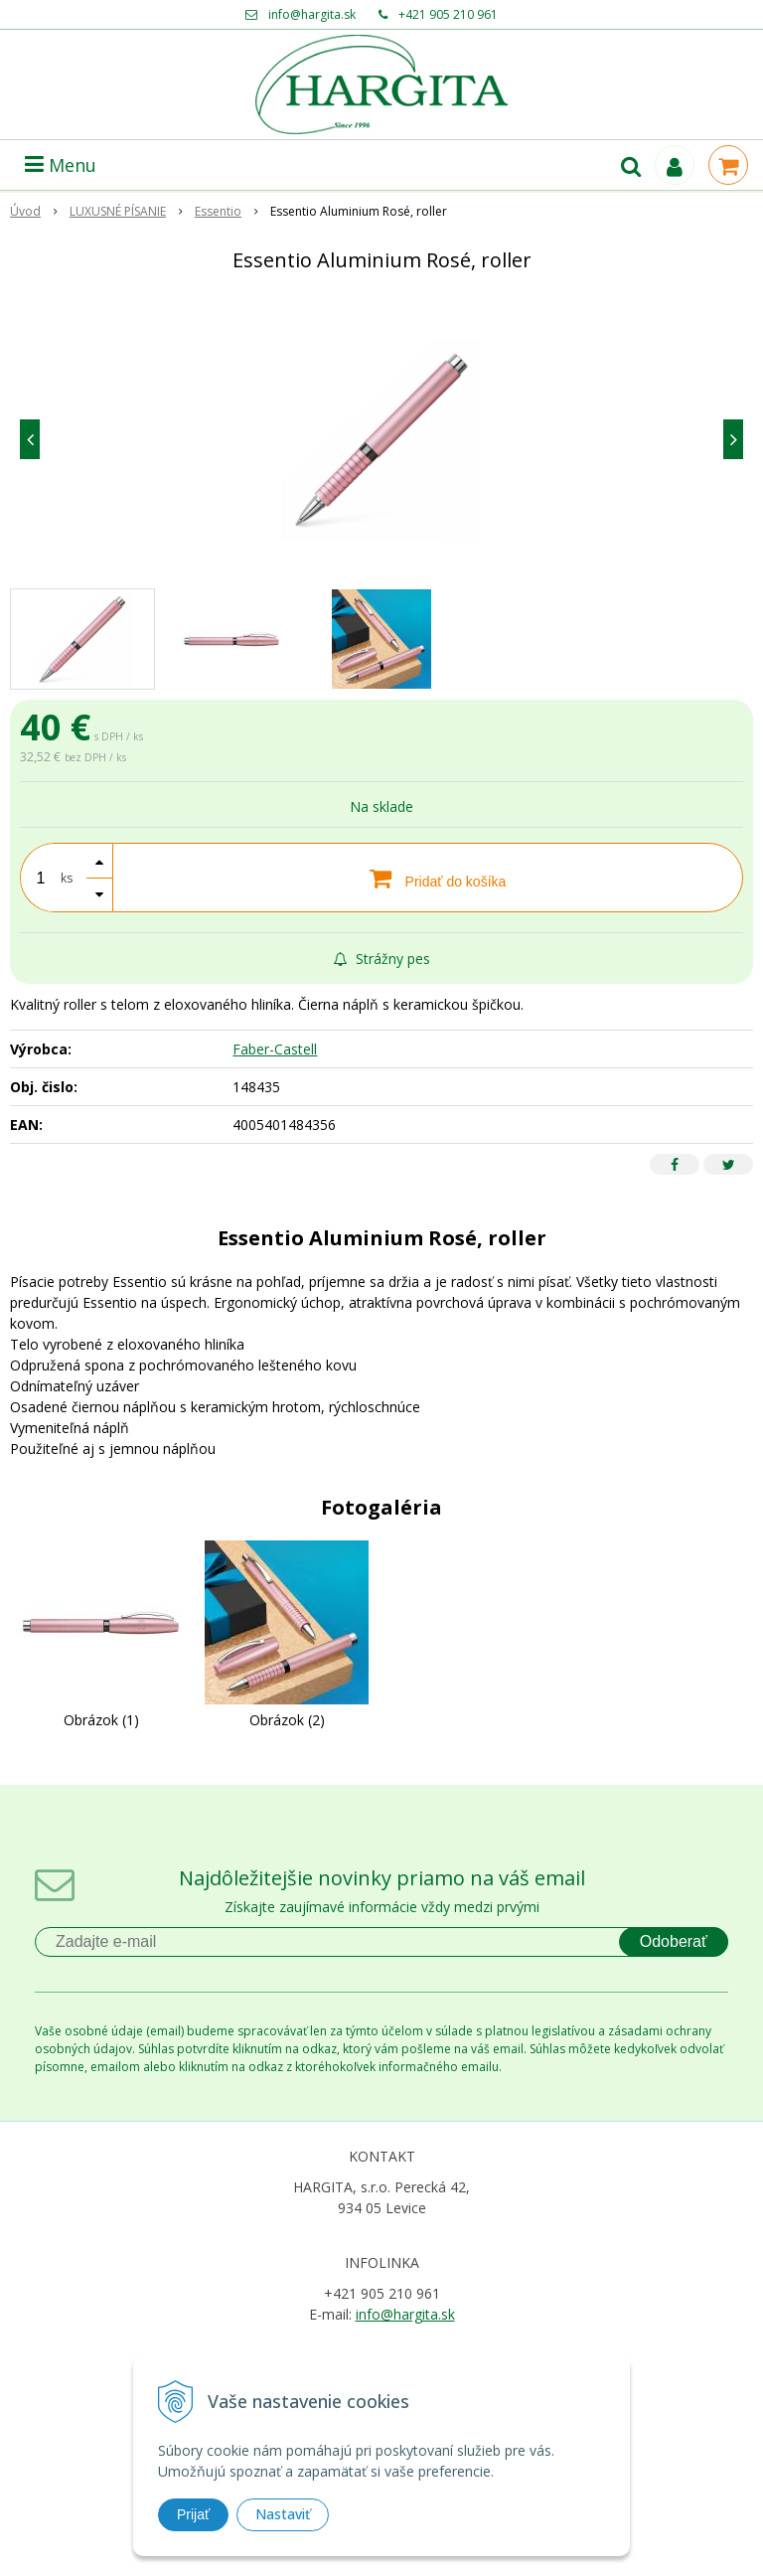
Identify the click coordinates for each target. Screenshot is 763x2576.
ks (67, 878)
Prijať (193, 2514)
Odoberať (673, 1941)
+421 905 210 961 (448, 14)
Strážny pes (382, 958)
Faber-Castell (274, 1049)
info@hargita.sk (312, 14)
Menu (60, 165)
